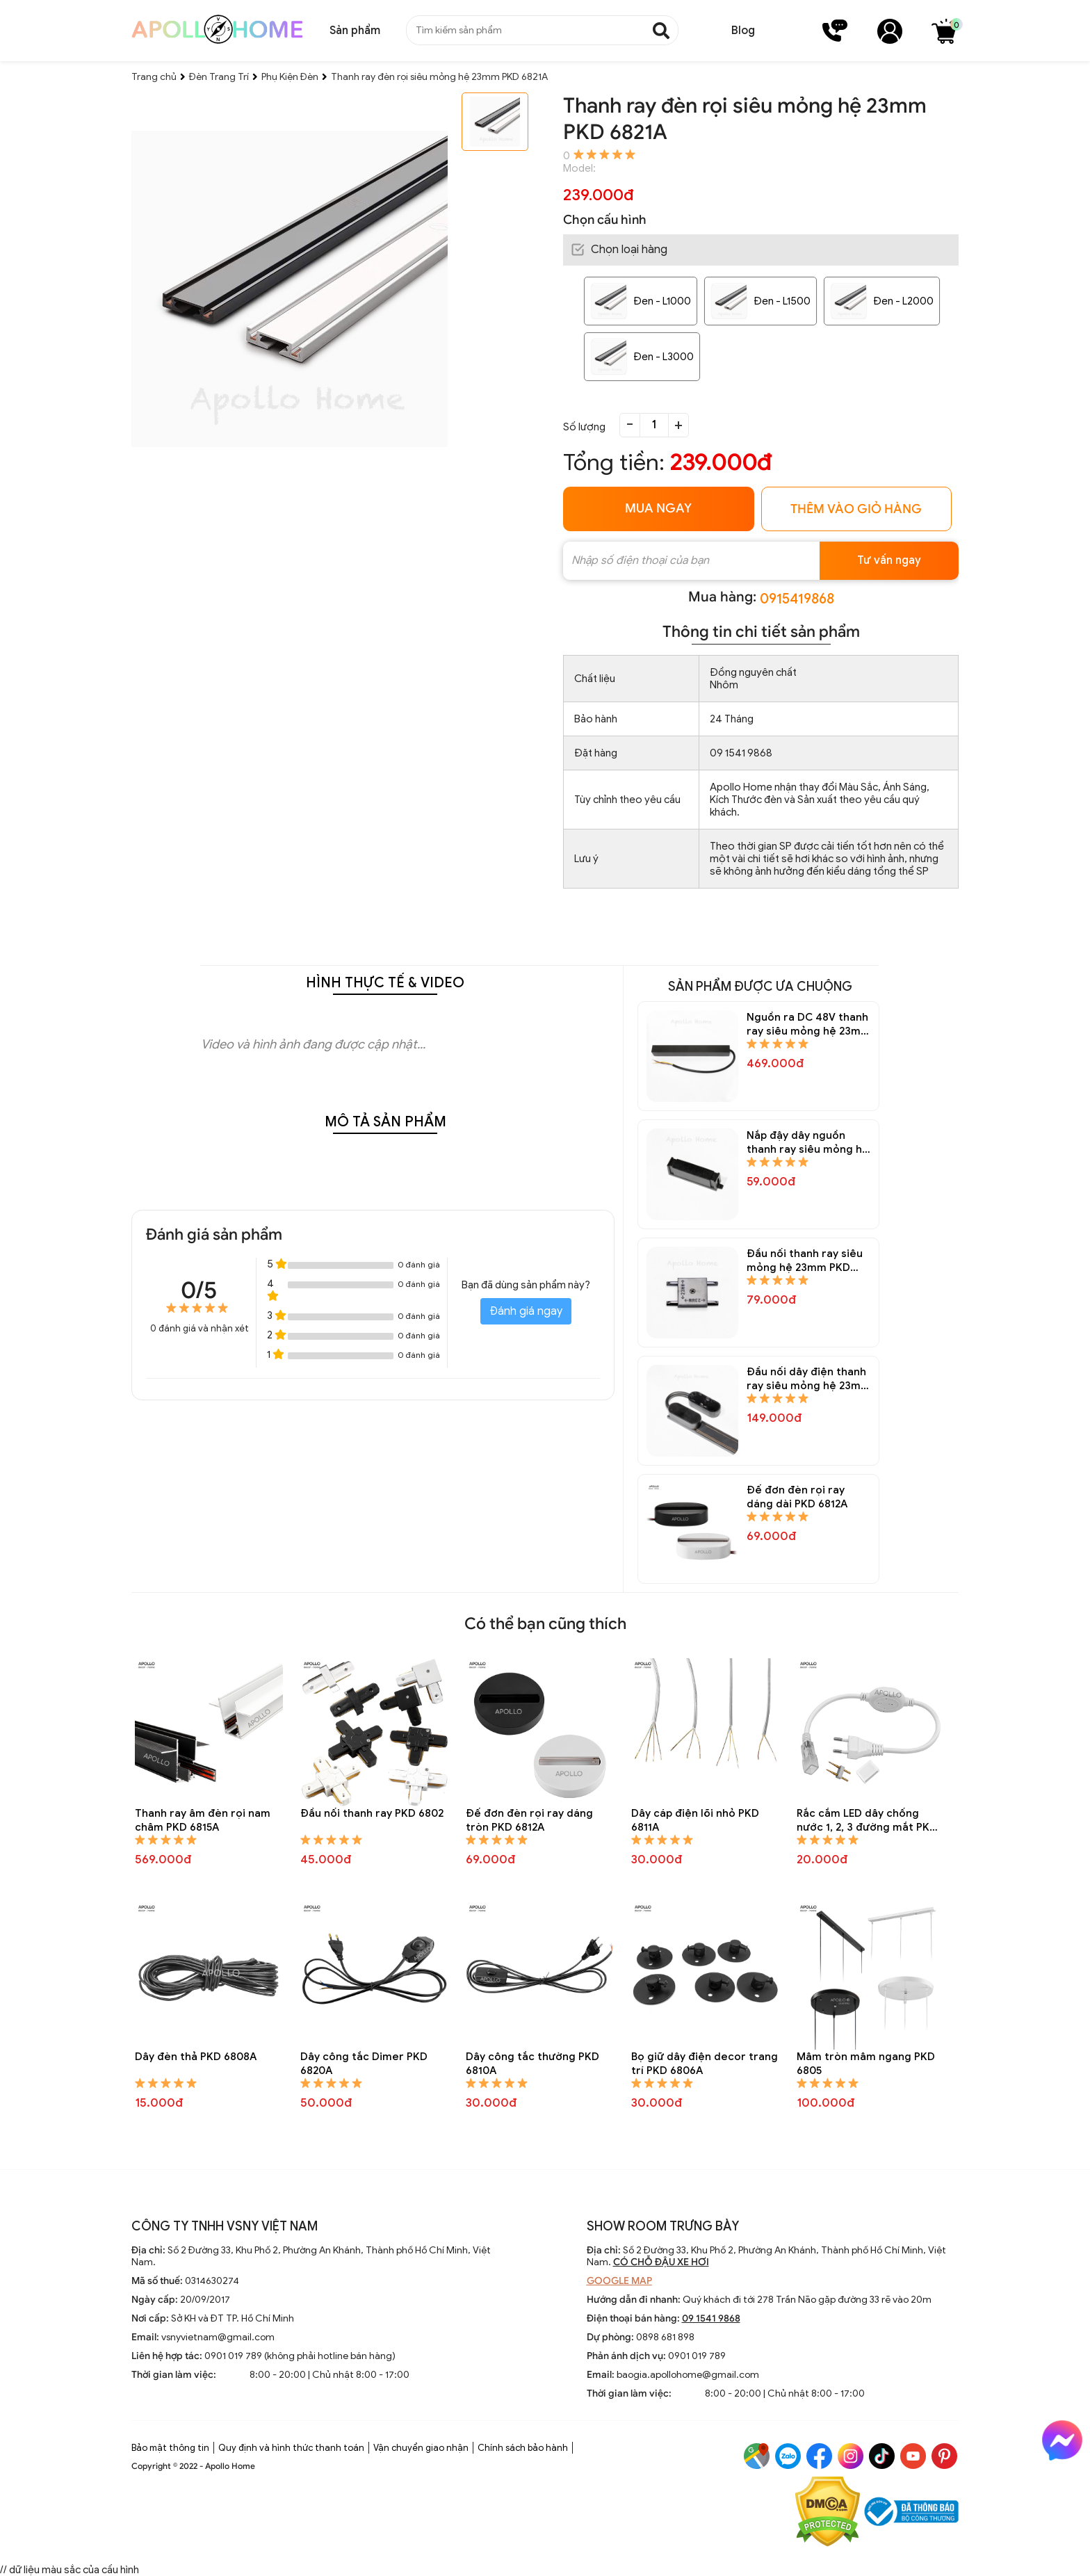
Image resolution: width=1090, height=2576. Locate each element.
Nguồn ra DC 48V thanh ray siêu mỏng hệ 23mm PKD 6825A (808, 1024)
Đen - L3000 (663, 356)
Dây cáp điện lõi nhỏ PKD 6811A (695, 1820)
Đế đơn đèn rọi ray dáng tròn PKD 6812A (529, 1820)
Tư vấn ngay (889, 560)
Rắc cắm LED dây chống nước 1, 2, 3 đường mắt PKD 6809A (867, 1820)
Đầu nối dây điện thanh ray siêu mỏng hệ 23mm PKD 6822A (808, 1379)
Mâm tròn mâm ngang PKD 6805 (866, 2063)
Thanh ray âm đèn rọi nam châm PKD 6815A (202, 1820)
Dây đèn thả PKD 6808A (196, 2056)
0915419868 (797, 599)
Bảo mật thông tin (170, 2448)
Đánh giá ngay (525, 1311)
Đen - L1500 (782, 301)
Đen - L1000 (662, 301)
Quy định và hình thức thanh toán (291, 2448)
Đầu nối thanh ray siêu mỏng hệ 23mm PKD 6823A (805, 1260)
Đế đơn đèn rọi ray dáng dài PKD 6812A (797, 1497)
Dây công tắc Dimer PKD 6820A (364, 2063)
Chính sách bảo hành (523, 2448)
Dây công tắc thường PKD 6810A (532, 2063)
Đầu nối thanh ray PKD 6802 (372, 1813)
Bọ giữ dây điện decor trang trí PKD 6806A (704, 2063)
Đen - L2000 (903, 301)
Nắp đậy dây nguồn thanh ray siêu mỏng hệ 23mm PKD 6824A (808, 1142)
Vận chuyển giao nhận (421, 2448)
